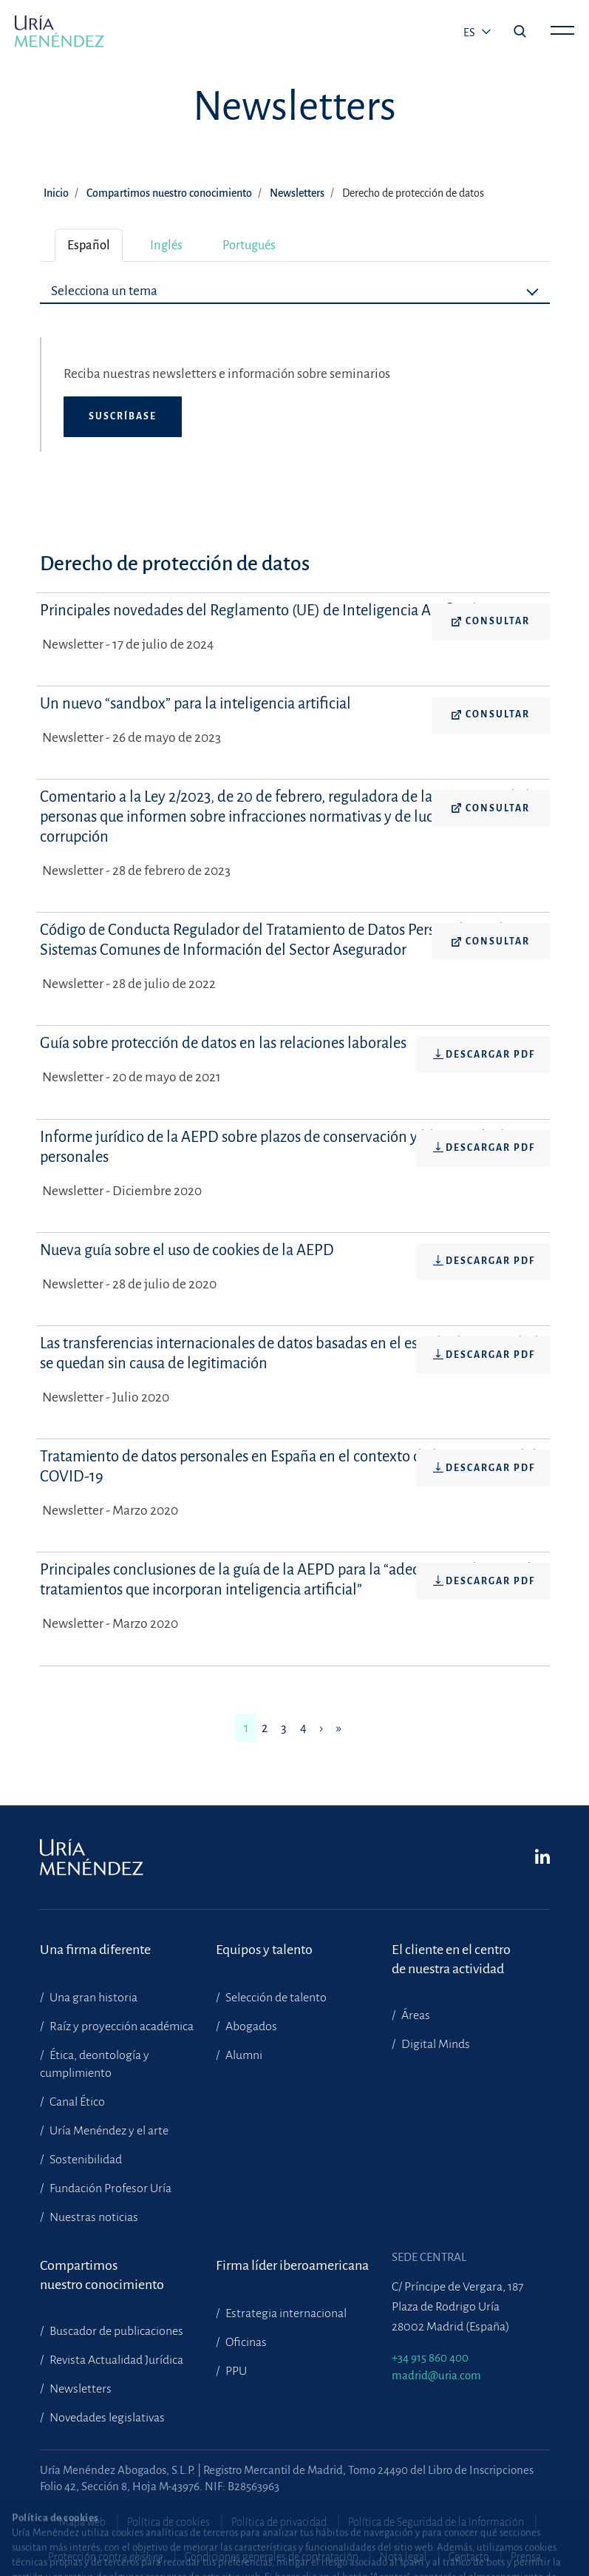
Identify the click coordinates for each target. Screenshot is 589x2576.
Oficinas (245, 2342)
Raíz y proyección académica (120, 2026)
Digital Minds (434, 2044)
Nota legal (403, 2557)
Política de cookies (168, 2522)
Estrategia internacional (285, 2313)
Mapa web (82, 2522)
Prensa (526, 2557)
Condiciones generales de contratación (271, 2557)
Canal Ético (76, 2102)
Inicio (56, 193)
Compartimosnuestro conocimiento (102, 2275)
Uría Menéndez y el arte (107, 2130)
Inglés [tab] (166, 245)
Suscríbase (123, 416)
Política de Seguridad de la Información (436, 2522)
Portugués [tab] (249, 245)
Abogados (250, 2026)
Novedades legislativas (106, 2417)
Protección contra (105, 2557)
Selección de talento (275, 1997)
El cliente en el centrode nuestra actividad (451, 1959)
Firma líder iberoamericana (292, 2265)
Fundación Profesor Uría (109, 2188)
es (470, 32)
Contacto (469, 2557)
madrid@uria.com (436, 2375)
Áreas (414, 2015)
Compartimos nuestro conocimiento (169, 193)
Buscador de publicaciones (115, 2331)
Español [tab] (88, 245)
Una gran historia (92, 1997)
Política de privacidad (279, 2522)
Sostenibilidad (84, 2159)
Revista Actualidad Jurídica (115, 2360)
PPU (235, 2371)
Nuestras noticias (92, 2217)
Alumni (242, 2055)
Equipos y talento (264, 1949)
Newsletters (297, 193)
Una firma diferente (95, 1949)
